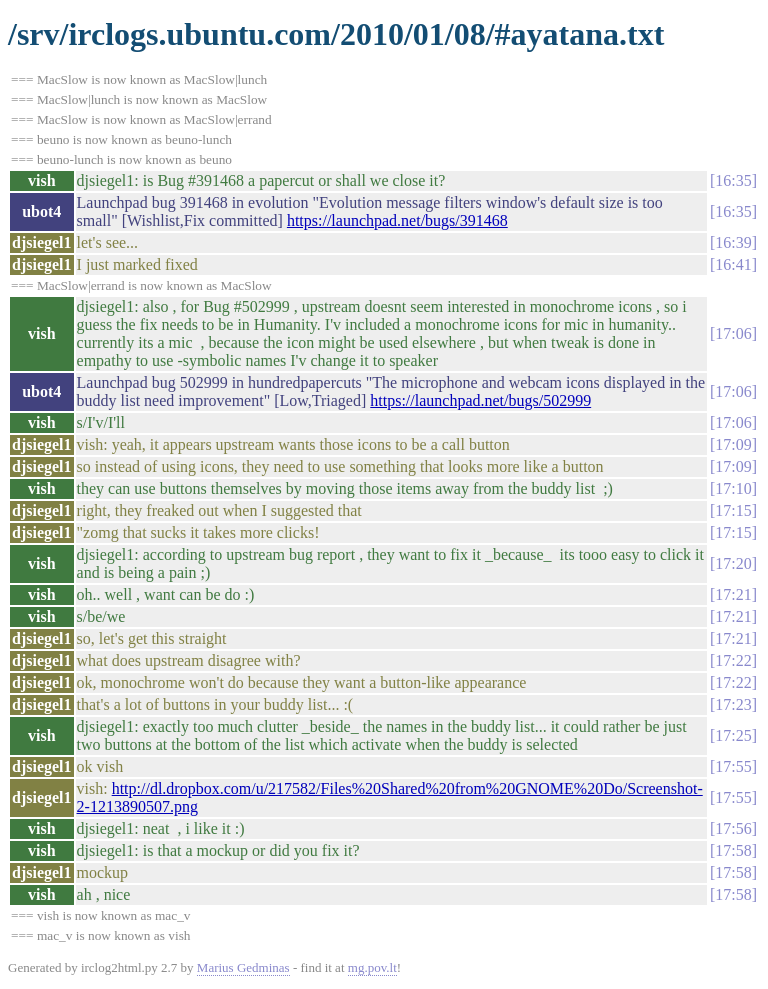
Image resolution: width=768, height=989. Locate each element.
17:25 (733, 735)
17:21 (733, 594)
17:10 (733, 488)
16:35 (733, 180)
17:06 (733, 333)
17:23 (733, 704)
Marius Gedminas (243, 967)
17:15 (733, 510)
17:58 (733, 850)
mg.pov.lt (372, 967)
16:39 (733, 242)
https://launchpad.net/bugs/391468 (397, 220)
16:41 (733, 264)
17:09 (733, 444)
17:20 (733, 563)
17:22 (733, 660)
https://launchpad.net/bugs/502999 (480, 400)
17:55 (733, 766)
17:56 (733, 828)
